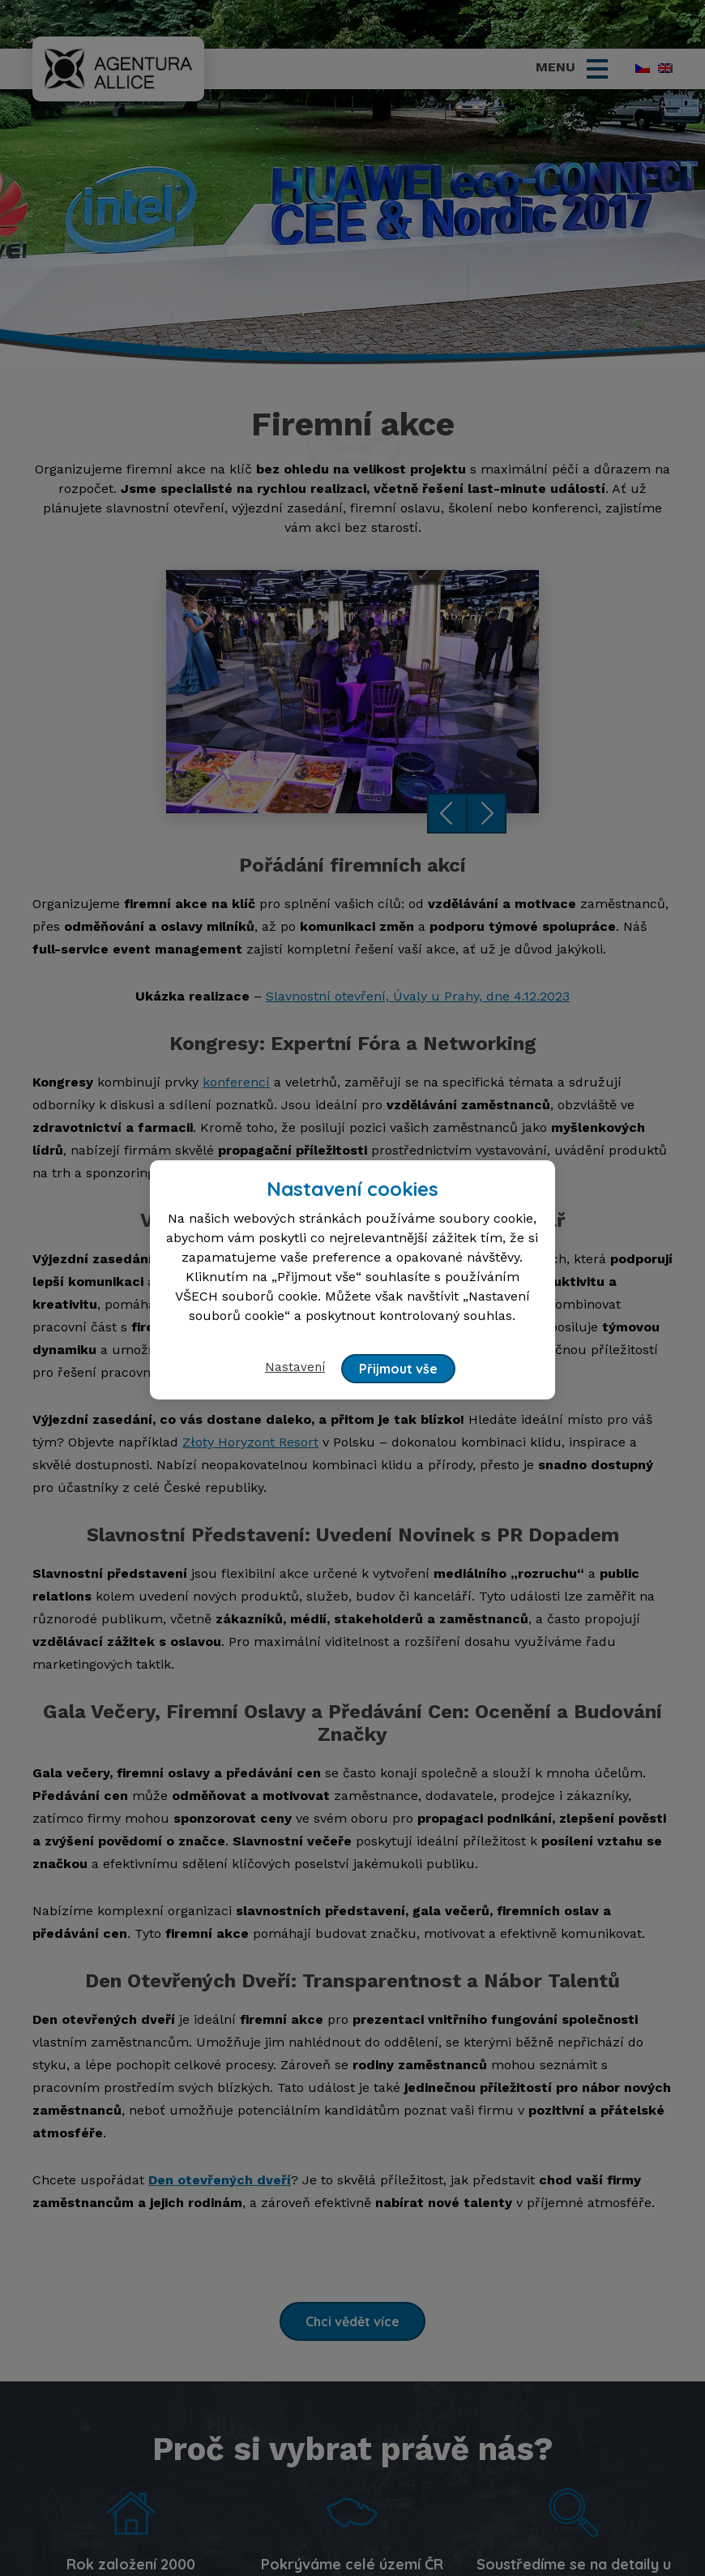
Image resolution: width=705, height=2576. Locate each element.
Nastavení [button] (296, 1367)
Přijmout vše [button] (399, 1369)
